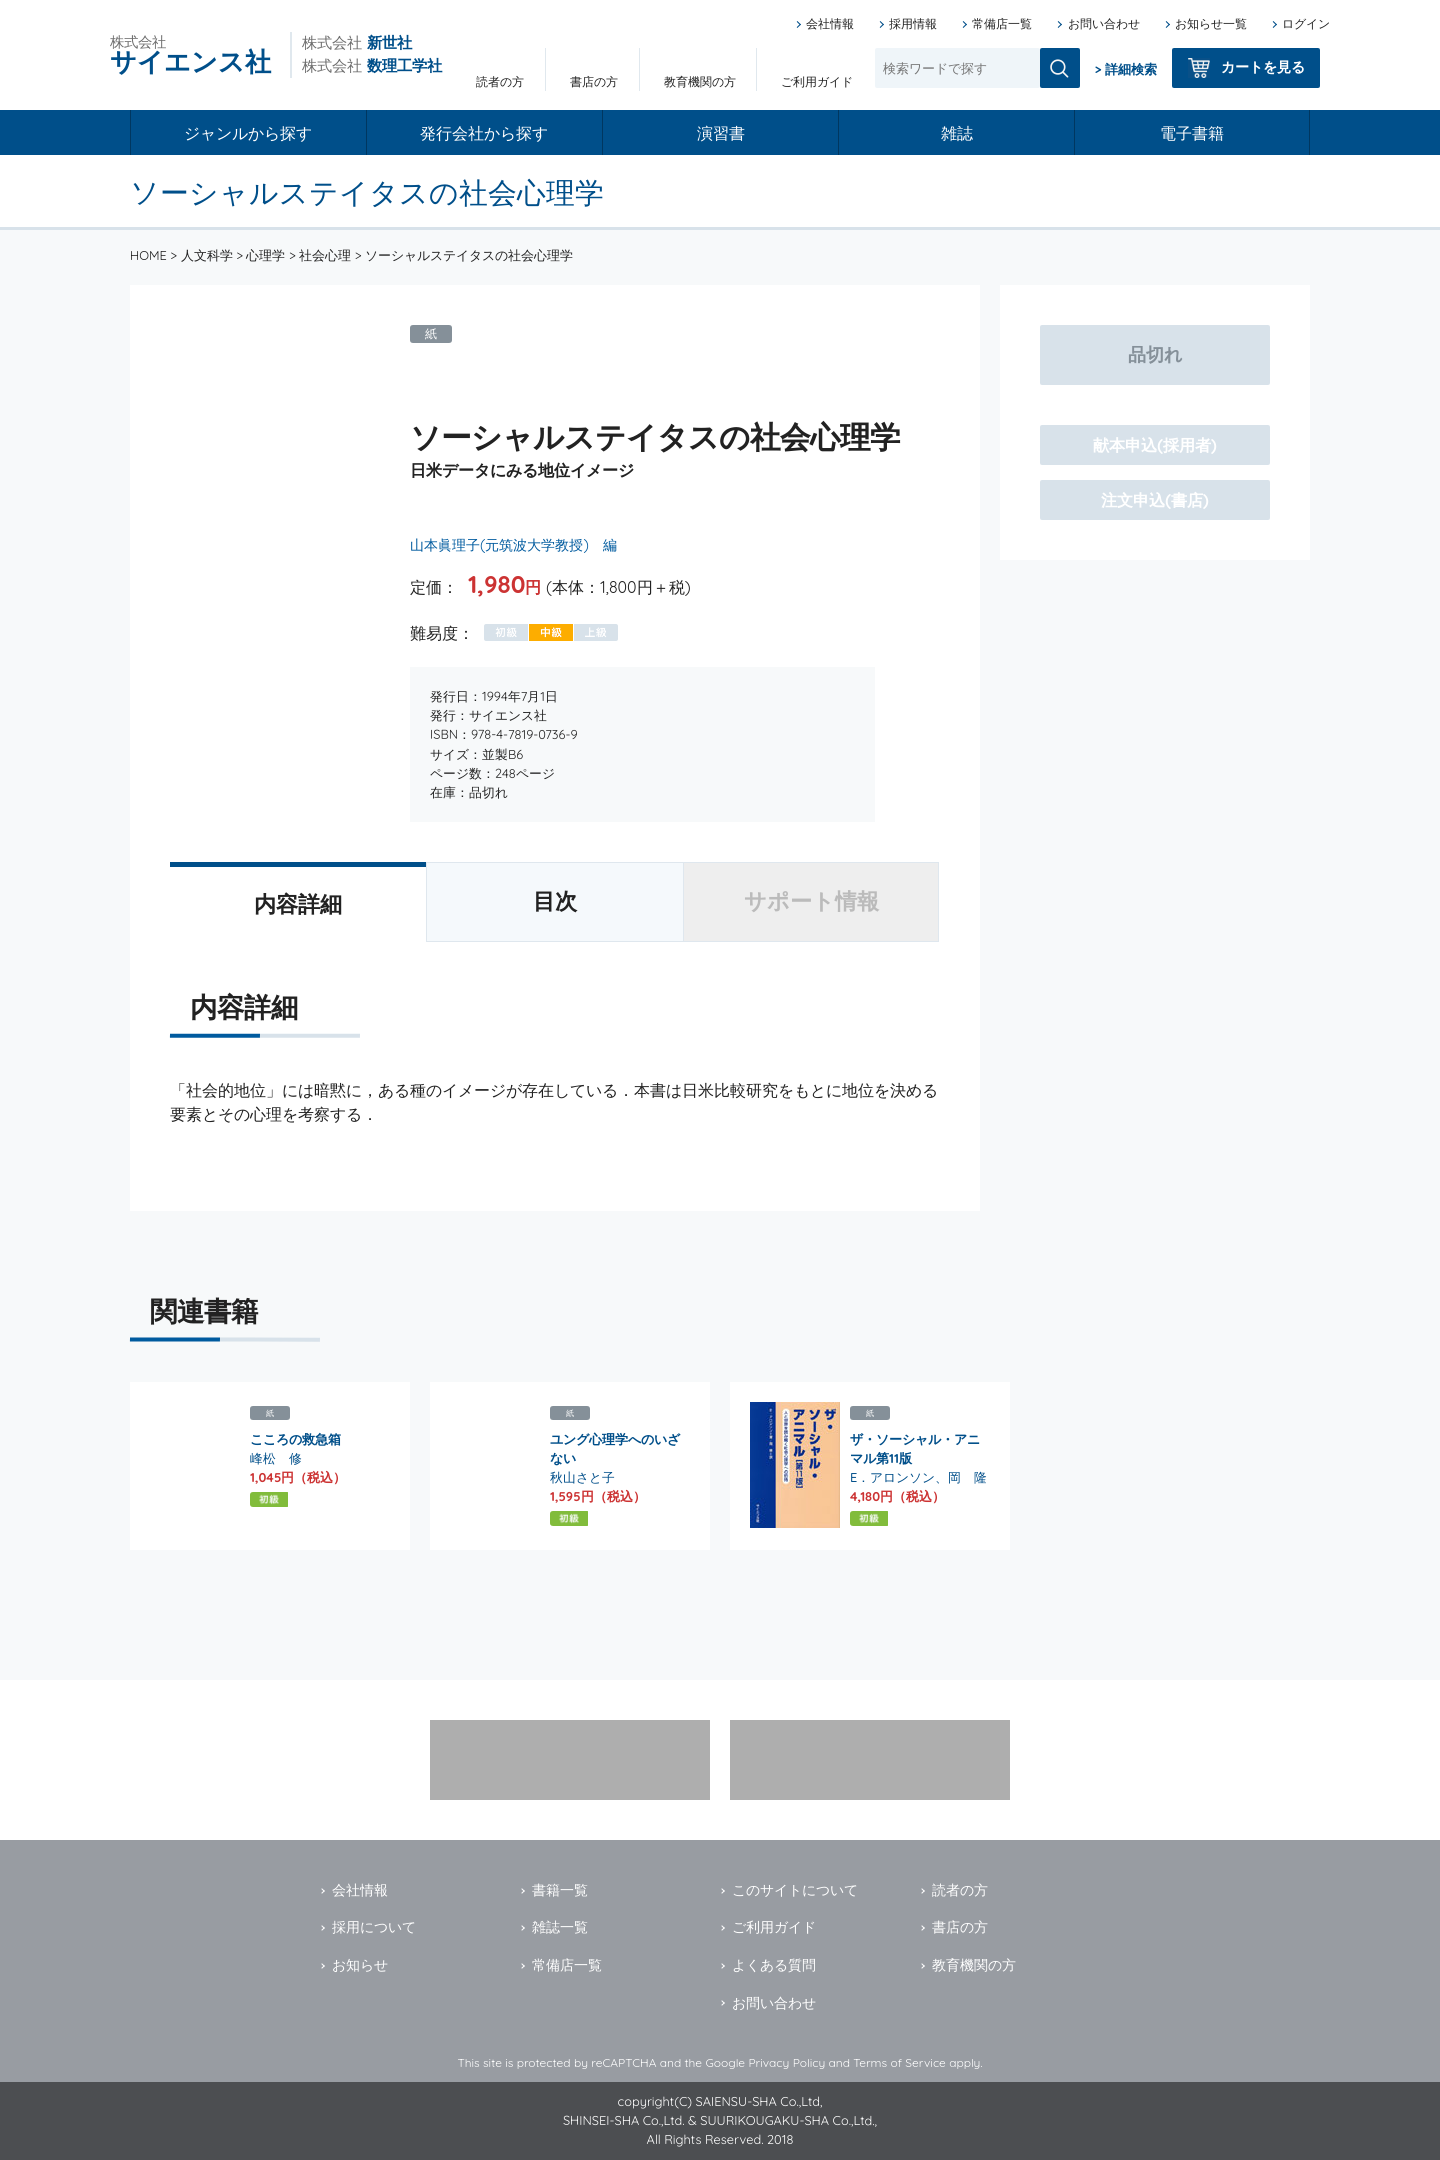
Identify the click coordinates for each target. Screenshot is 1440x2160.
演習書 (721, 133)
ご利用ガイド (817, 81)
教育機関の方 (700, 81)
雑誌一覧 (560, 1927)
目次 (555, 901)
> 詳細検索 (1126, 69)
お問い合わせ (1104, 23)
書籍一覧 (560, 1890)
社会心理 (325, 255)
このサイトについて (795, 1890)
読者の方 (500, 81)
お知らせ (360, 1965)
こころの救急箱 (295, 1439)
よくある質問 (774, 1965)
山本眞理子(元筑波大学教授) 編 (513, 545)
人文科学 (207, 255)
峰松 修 (276, 1458)
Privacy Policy (786, 2062)
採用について (374, 1927)
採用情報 (913, 23)
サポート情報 (811, 901)
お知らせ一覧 (1211, 23)
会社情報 (830, 23)
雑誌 (957, 133)
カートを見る (1263, 67)
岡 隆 (967, 1477)
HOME (148, 255)
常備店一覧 (1002, 23)
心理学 (265, 255)
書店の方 (594, 81)
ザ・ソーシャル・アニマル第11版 (915, 1448)
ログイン (1306, 23)
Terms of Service (899, 2062)
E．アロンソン (892, 1477)
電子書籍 (1192, 133)
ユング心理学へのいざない (615, 1448)
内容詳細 (298, 904)
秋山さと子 (582, 1477)
